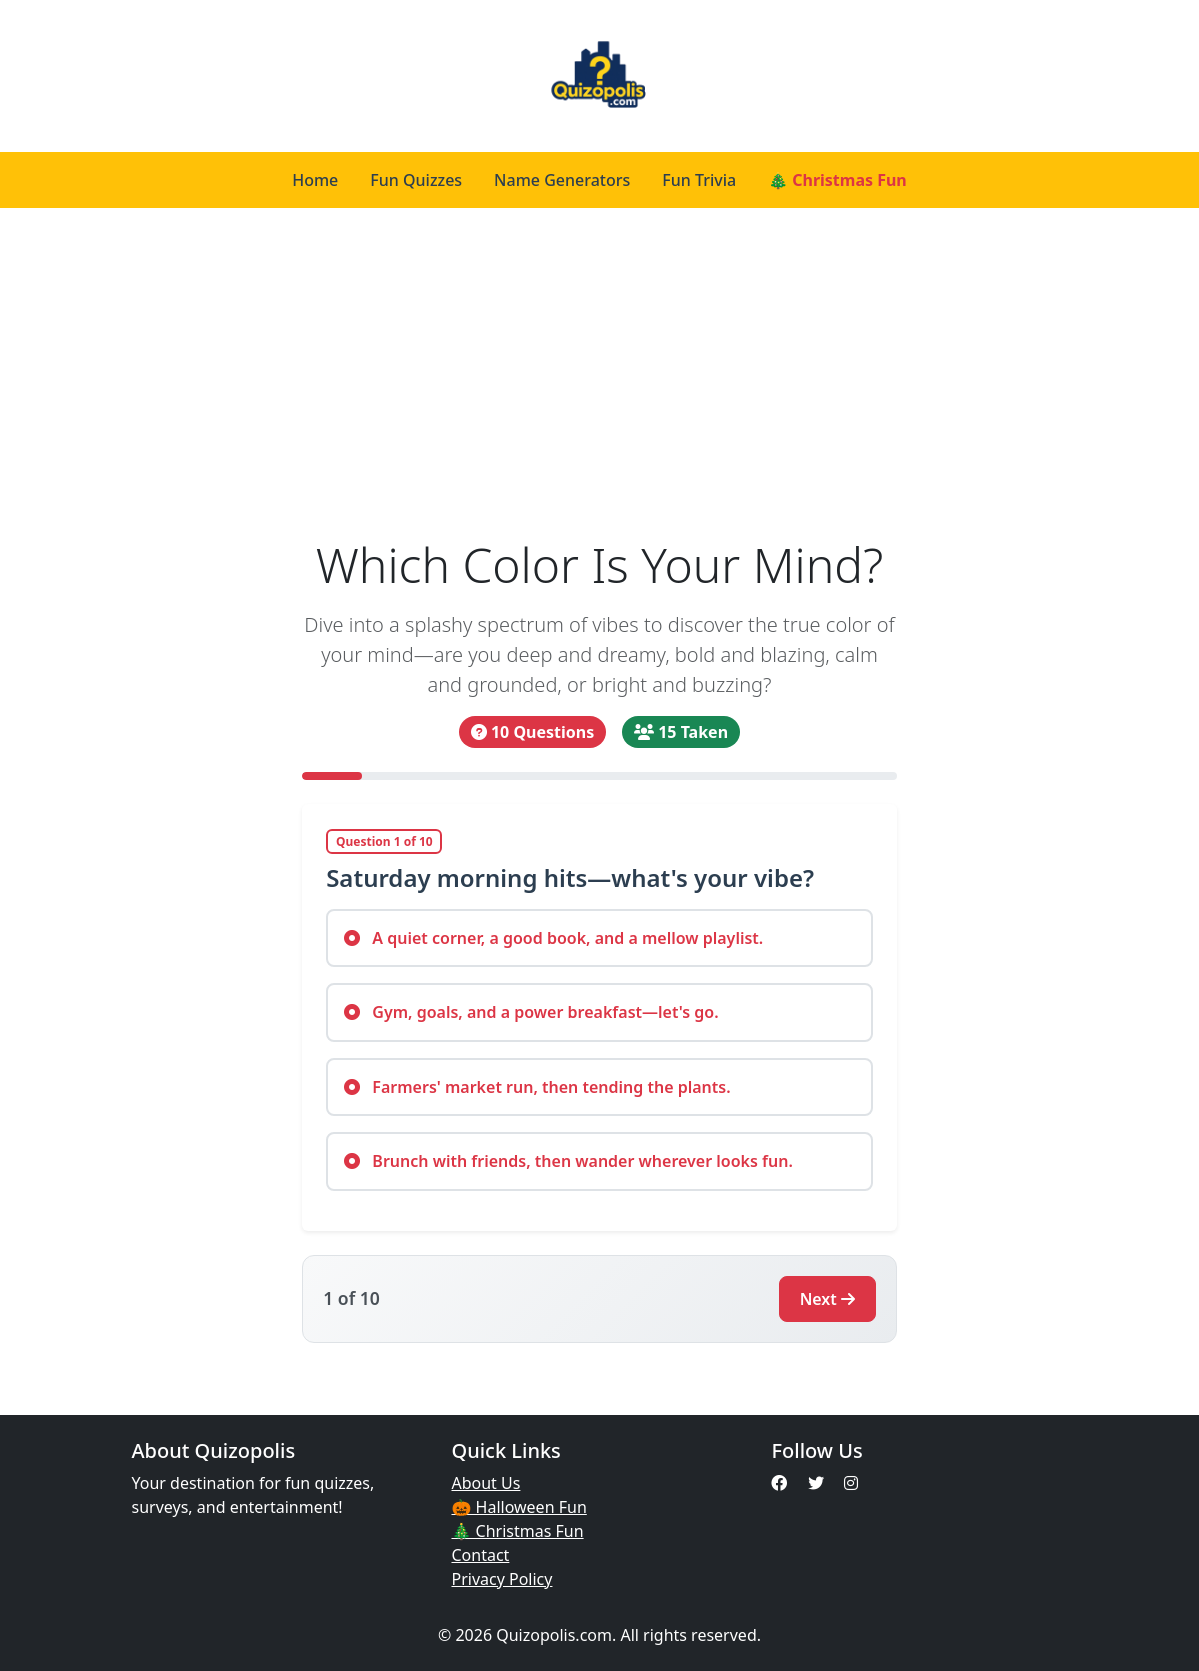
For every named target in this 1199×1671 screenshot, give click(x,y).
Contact (480, 1555)
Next (827, 1299)
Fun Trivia (699, 180)
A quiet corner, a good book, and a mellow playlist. (553, 938)
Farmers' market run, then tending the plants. (537, 1087)
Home (315, 180)
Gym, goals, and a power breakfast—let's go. (531, 1012)
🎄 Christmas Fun (837, 180)
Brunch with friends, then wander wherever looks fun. (568, 1161)
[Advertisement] (599, 372)
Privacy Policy (501, 1579)
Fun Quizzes (416, 180)
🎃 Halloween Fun (518, 1507)
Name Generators (562, 180)
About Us (485, 1483)
